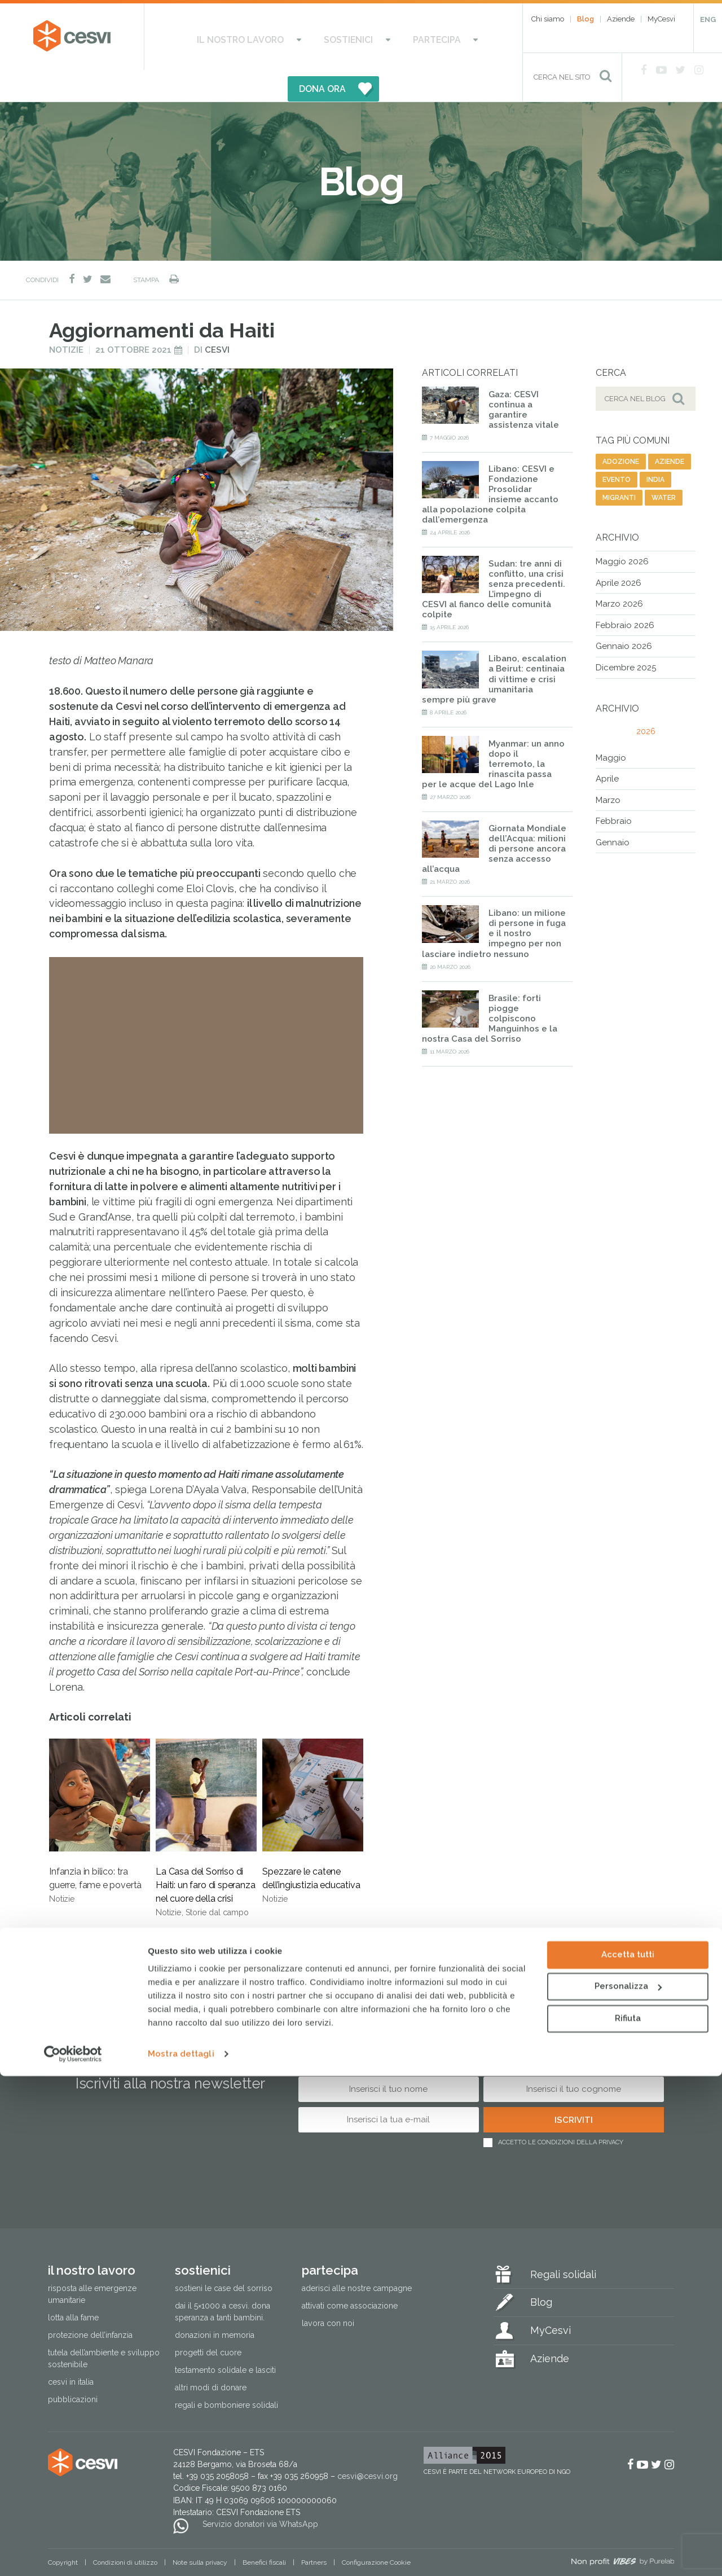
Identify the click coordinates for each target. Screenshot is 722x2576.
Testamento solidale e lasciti (225, 2338)
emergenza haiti (86, 1922)
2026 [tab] (645, 699)
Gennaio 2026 (624, 615)
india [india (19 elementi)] (655, 449)
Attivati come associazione (350, 2274)
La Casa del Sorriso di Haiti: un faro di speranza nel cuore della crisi (206, 1797)
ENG (708, 19)
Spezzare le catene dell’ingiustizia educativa (312, 1790)
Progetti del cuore (208, 2320)
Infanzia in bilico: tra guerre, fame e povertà (99, 1790)
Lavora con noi (328, 2291)
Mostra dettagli (181, 2554)
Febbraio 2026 (625, 594)
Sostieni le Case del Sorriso (223, 2256)
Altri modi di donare (210, 2355)
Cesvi (217, 319)
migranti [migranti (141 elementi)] (619, 467)
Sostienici (303, 37)
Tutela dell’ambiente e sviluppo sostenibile (104, 2326)
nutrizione (150, 1940)
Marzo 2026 (619, 573)
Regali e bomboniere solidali (226, 2373)
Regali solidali (563, 2243)
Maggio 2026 (622, 530)
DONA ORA (441, 37)
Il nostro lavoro (217, 37)
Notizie (66, 319)
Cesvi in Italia (71, 2350)
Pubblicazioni (73, 2367)
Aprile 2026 (618, 551)
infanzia (294, 1922)
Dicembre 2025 (626, 636)
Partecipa (370, 37)
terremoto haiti (231, 1922)
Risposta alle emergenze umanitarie (92, 2262)
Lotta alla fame (73, 2285)
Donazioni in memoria (214, 2303)
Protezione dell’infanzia (90, 2303)
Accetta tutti (627, 2455)
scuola (237, 1940)
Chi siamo (547, 19)
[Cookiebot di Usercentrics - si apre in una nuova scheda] (73, 2554)
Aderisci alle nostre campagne (357, 2256)
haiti (197, 1940)
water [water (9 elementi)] (663, 467)
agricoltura (158, 1922)
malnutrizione (84, 1940)
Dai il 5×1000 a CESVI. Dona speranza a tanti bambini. (222, 2280)
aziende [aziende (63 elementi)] (669, 431)
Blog (585, 19)
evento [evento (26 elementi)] (616, 449)
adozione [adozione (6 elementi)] (620, 431)
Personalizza (628, 2486)
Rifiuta (628, 2518)
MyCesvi (661, 19)
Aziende (621, 19)
